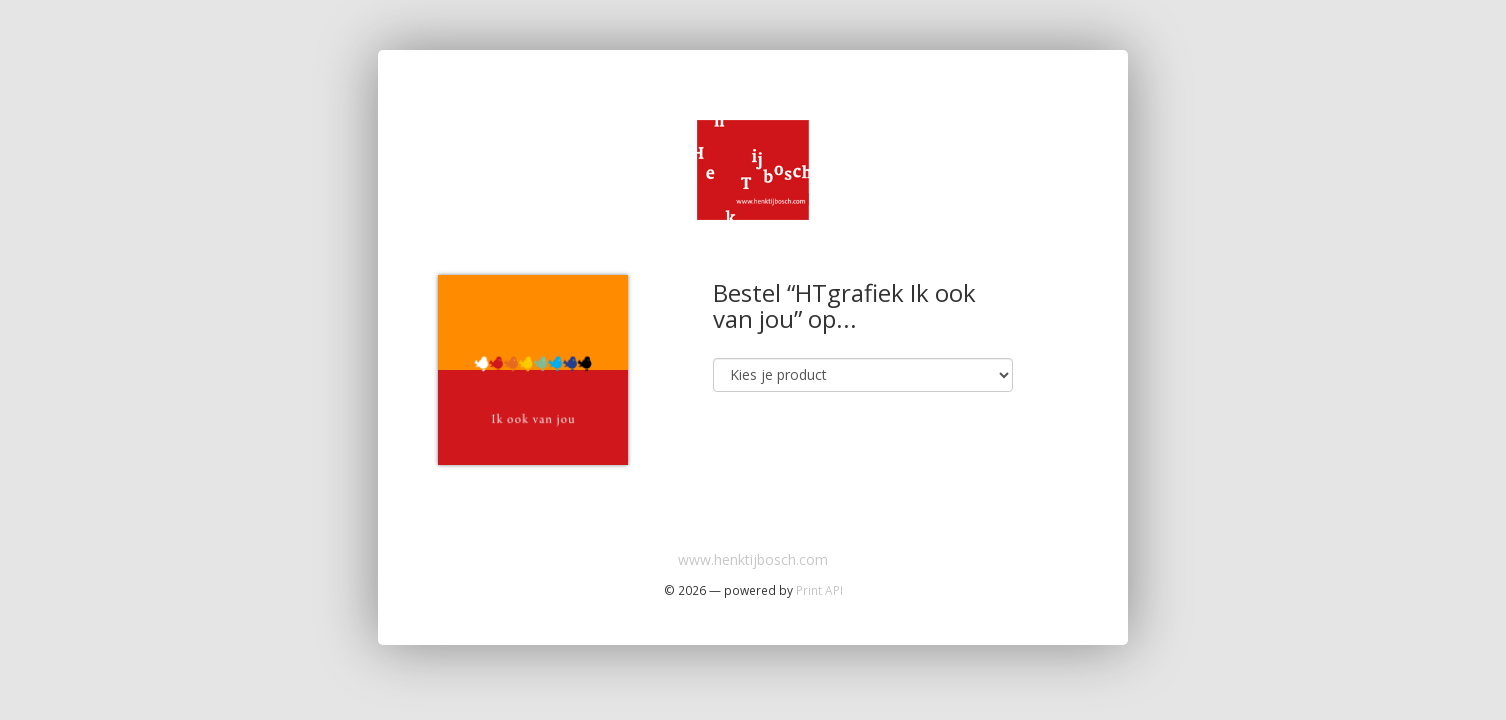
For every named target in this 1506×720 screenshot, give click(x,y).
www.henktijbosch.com (753, 559)
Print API (819, 590)
